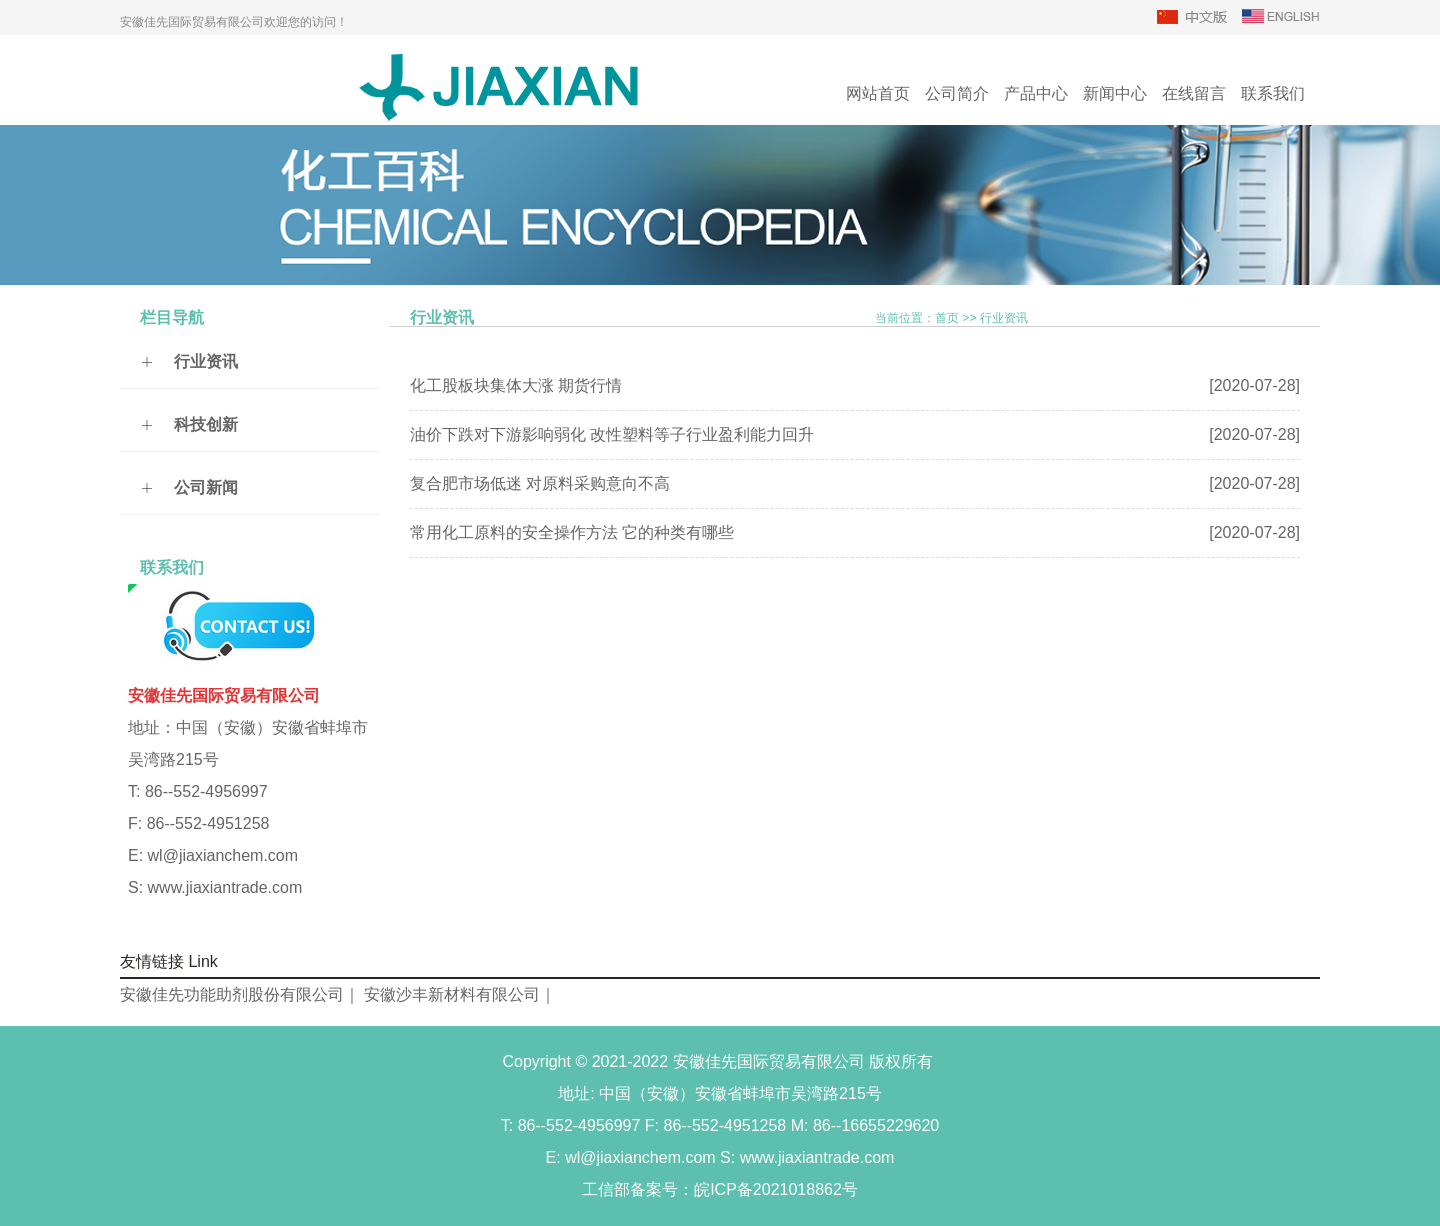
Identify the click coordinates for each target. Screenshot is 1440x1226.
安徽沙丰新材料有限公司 (452, 994)
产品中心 (1036, 93)
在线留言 (1194, 93)
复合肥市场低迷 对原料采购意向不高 (540, 483)
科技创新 (206, 424)
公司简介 (957, 93)
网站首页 (878, 93)
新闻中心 (1115, 93)
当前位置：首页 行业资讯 (951, 317)
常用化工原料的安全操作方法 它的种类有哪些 (572, 532)
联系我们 (1273, 93)
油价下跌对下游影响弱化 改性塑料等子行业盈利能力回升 (612, 434)
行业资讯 (206, 361)
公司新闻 (206, 487)
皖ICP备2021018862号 (776, 1189)
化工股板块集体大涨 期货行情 (516, 385)
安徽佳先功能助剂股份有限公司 (232, 994)
